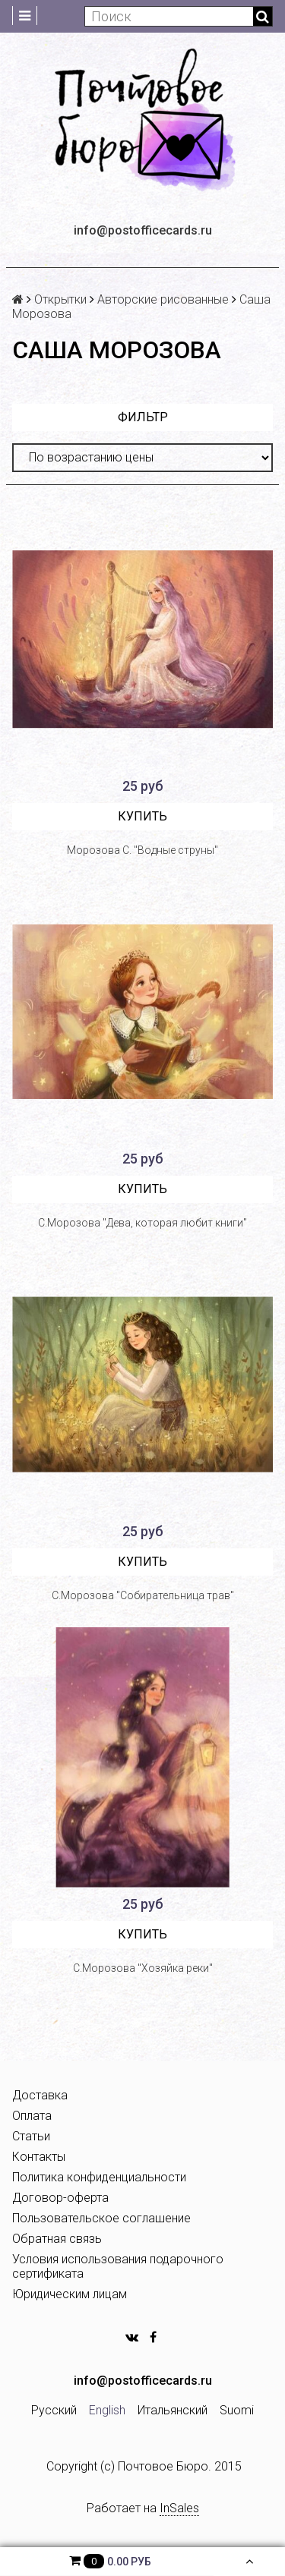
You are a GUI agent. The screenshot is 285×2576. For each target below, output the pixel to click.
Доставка (40, 2095)
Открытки (60, 299)
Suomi (237, 2410)
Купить (142, 816)
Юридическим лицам (69, 2294)
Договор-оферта (60, 2197)
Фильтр (143, 417)
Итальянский (172, 2410)
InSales (179, 2508)
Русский (54, 2410)
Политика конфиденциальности (99, 2177)
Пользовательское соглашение (101, 2218)
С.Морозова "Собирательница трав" (143, 1595)
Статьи (31, 2136)
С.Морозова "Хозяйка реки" (143, 1968)
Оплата (32, 2115)
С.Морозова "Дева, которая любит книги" (142, 1223)
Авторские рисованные (163, 299)
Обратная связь (57, 2238)
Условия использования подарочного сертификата (117, 2266)
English (107, 2410)
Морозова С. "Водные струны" (142, 850)
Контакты (38, 2156)
